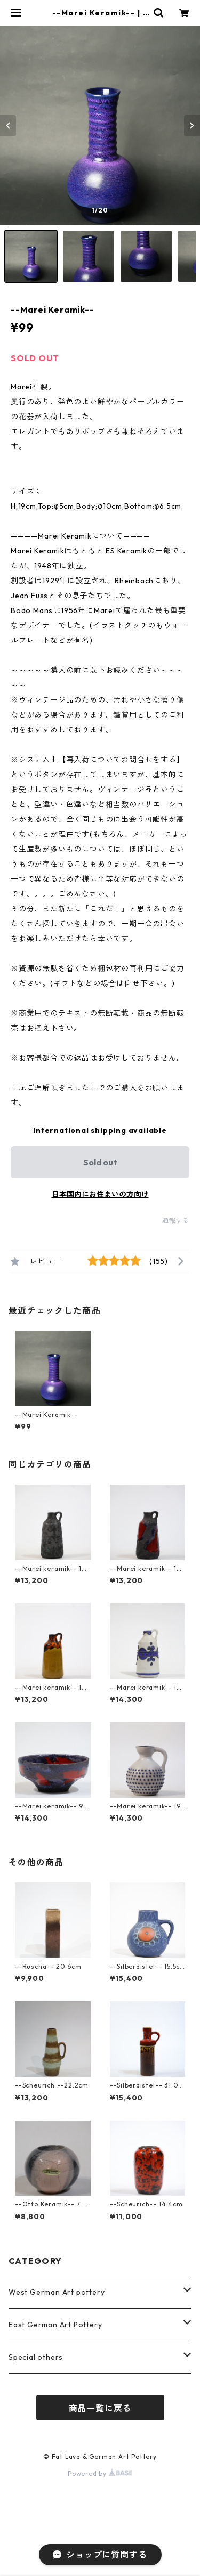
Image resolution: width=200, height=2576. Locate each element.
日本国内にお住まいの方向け (100, 1194)
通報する (175, 1221)
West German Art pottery (57, 2292)
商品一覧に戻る (100, 2408)
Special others (36, 2357)
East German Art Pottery (55, 2324)
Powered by (100, 2473)
